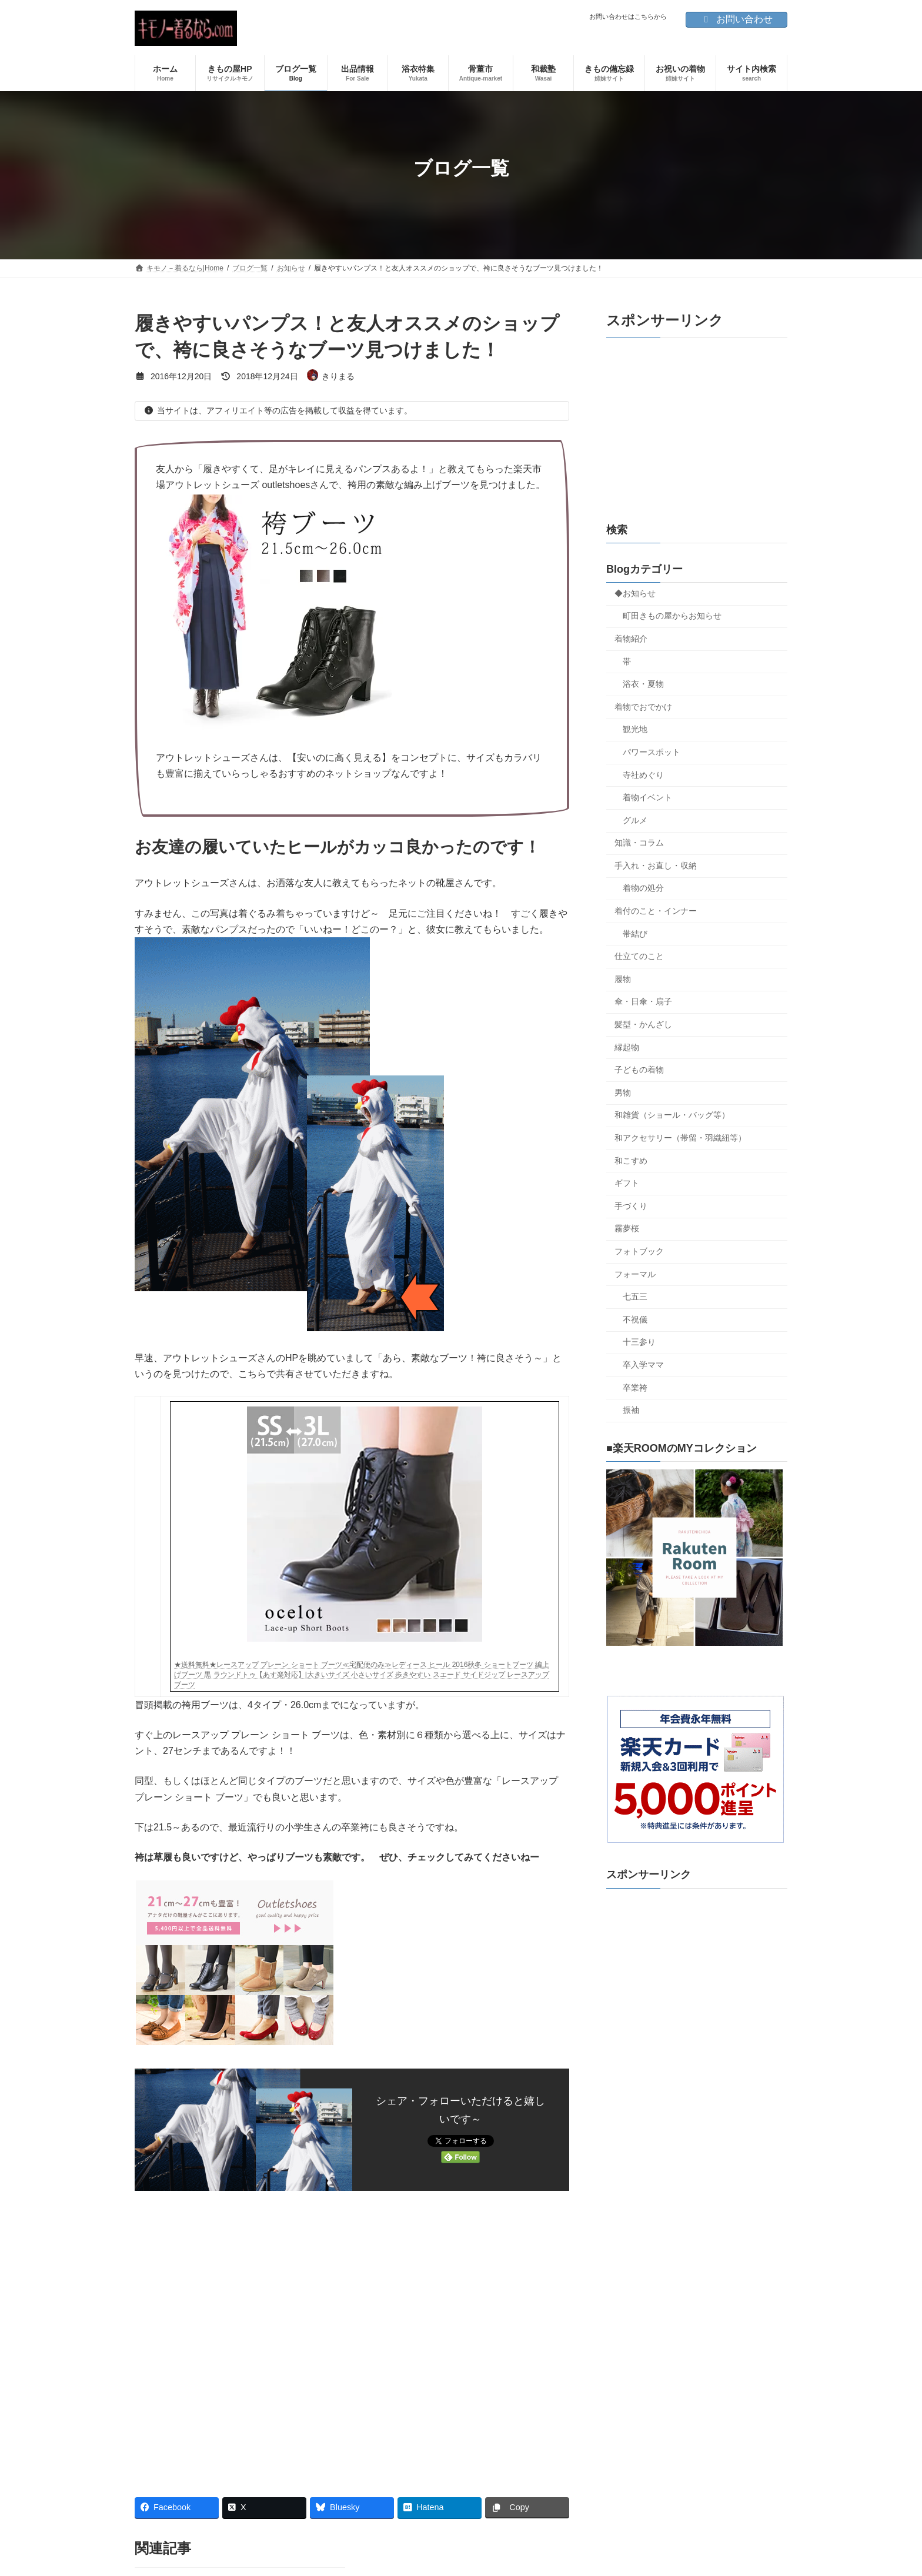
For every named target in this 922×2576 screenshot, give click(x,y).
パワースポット (651, 752)
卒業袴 (635, 1387)
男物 (622, 1092)
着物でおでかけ (643, 706)
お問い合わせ (736, 19)
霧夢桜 (626, 1228)
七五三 (635, 1296)
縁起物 (626, 1047)
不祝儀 (635, 1319)
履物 (622, 979)
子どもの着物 (639, 1069)
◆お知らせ (635, 593)
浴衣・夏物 (643, 684)
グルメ (635, 820)
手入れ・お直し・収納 (655, 865)
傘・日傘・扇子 (643, 1001)
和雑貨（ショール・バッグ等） (672, 1115)
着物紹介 (630, 638)
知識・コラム (639, 842)
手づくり (630, 1206)
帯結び (635, 933)
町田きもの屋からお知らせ (672, 615)
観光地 (635, 729)
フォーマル (635, 1274)
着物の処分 (643, 888)
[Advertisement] (352, 2339)
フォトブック (639, 1251)
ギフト (626, 1183)
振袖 (631, 1410)
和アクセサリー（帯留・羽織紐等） (680, 1137)
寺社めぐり (643, 775)
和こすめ (630, 1160)
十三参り (639, 1342)
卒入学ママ (643, 1364)
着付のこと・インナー (655, 911)
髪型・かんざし (643, 1024)
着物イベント (647, 797)
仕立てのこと (639, 956)
